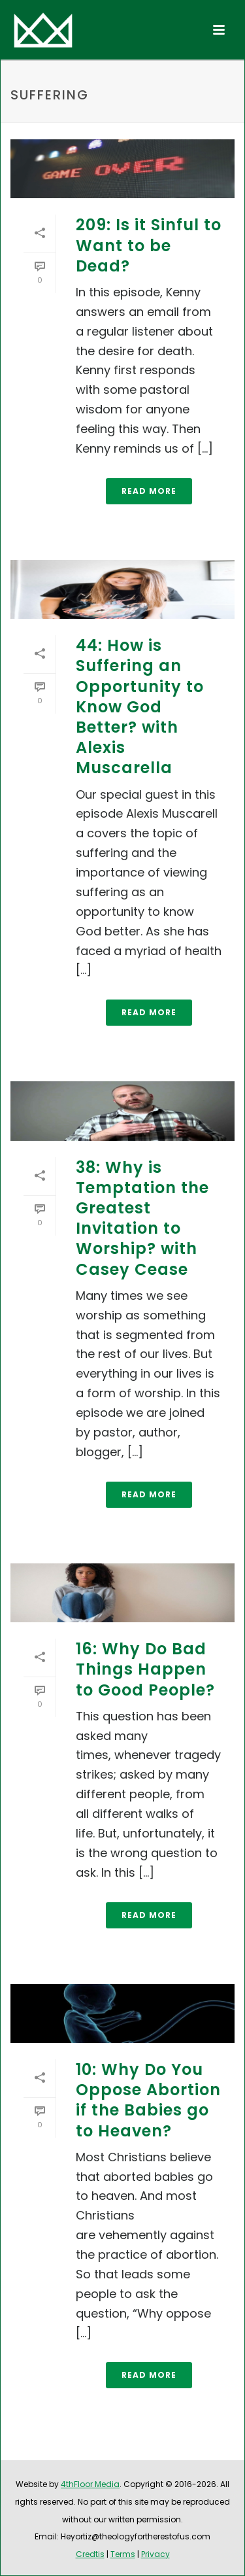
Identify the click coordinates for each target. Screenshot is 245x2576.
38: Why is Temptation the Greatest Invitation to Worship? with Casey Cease (142, 1218)
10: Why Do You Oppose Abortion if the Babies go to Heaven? (148, 2100)
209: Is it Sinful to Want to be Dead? (148, 245)
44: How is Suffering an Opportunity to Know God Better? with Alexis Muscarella (140, 706)
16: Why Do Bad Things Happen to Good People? (145, 1669)
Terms (122, 2554)
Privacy (155, 2554)
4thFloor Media (90, 2484)
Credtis (90, 2554)
